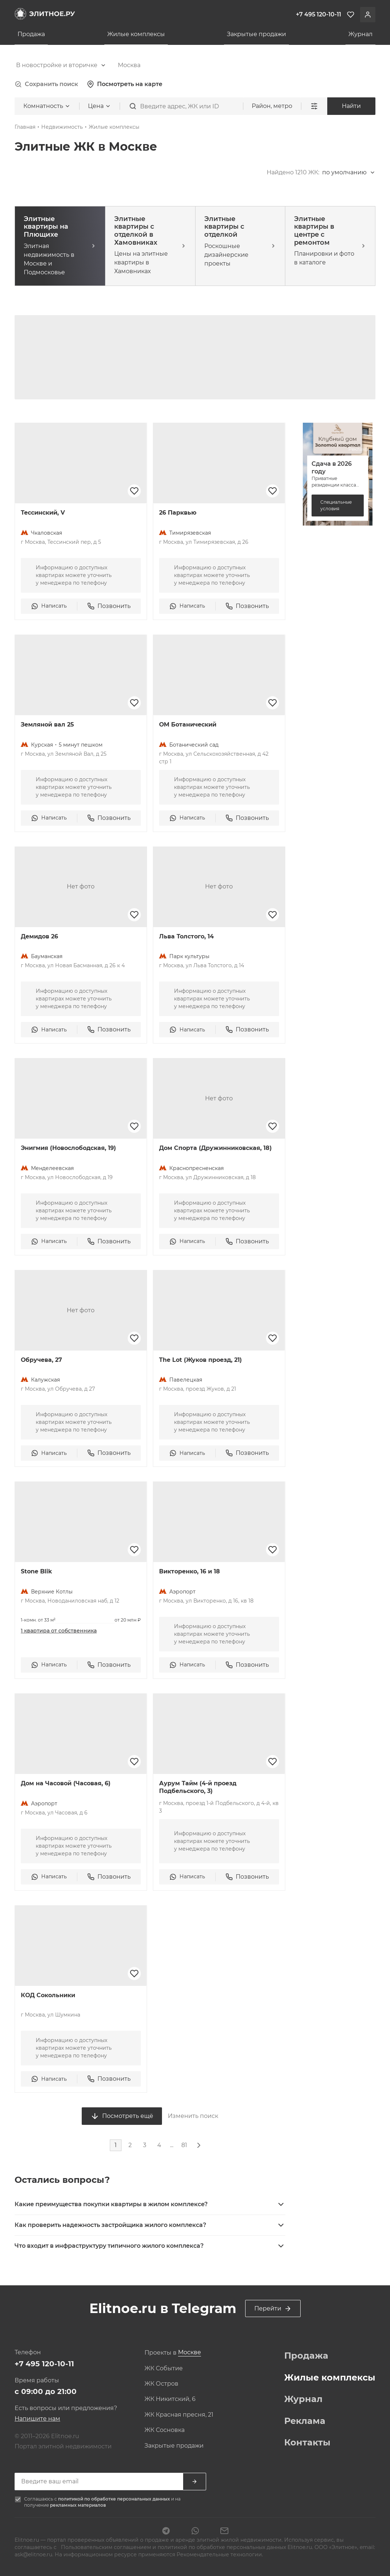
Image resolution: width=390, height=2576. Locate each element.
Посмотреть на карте (124, 84)
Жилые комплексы (136, 34)
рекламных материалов (78, 2505)
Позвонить (109, 606)
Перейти (272, 2308)
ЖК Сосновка (164, 2430)
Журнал (360, 34)
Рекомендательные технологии (219, 2554)
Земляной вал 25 (47, 724)
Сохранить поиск (46, 84)
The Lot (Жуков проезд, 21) (200, 1359)
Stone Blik (36, 1571)
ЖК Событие (163, 2368)
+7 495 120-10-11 (44, 2363)
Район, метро (272, 105)
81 (184, 2145)
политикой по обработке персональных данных (114, 2499)
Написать (49, 606)
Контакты (307, 2442)
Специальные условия (336, 505)
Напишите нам (37, 2418)
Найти (351, 105)
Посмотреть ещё (121, 2116)
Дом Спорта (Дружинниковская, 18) (215, 1147)
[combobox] (61, 65)
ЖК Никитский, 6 (170, 2399)
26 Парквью (177, 512)
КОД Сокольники (48, 1995)
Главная (25, 127)
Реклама (304, 2421)
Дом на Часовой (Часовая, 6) (66, 1783)
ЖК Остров (161, 2384)
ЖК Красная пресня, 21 (178, 2415)
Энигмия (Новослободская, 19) (68, 1147)
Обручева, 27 (41, 1359)
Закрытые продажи (256, 34)
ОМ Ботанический (187, 724)
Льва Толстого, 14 (186, 936)
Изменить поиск (193, 2115)
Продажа (31, 34)
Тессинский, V (43, 512)
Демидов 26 (39, 936)
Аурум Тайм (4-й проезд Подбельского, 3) (197, 1787)
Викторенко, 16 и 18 (189, 1571)
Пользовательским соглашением (105, 2547)
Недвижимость (62, 127)
